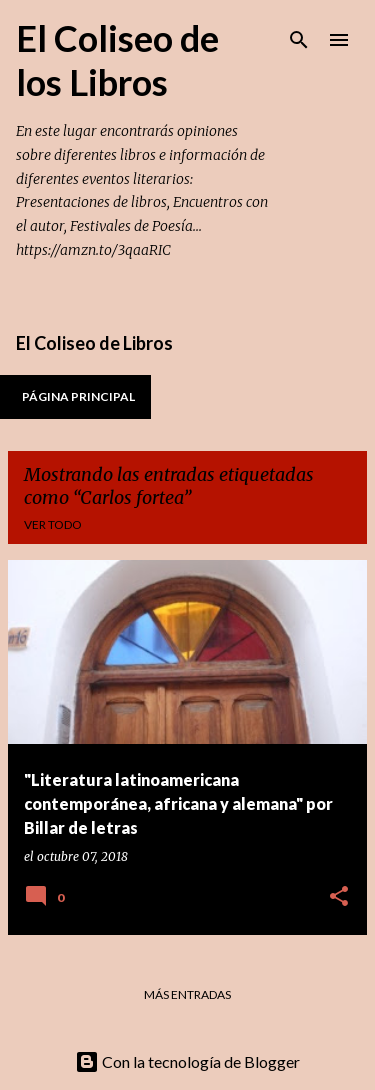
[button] (339, 897)
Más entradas (187, 994)
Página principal (78, 396)
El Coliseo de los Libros (117, 60)
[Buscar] (299, 40)
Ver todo (53, 524)
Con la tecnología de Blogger (187, 1061)
